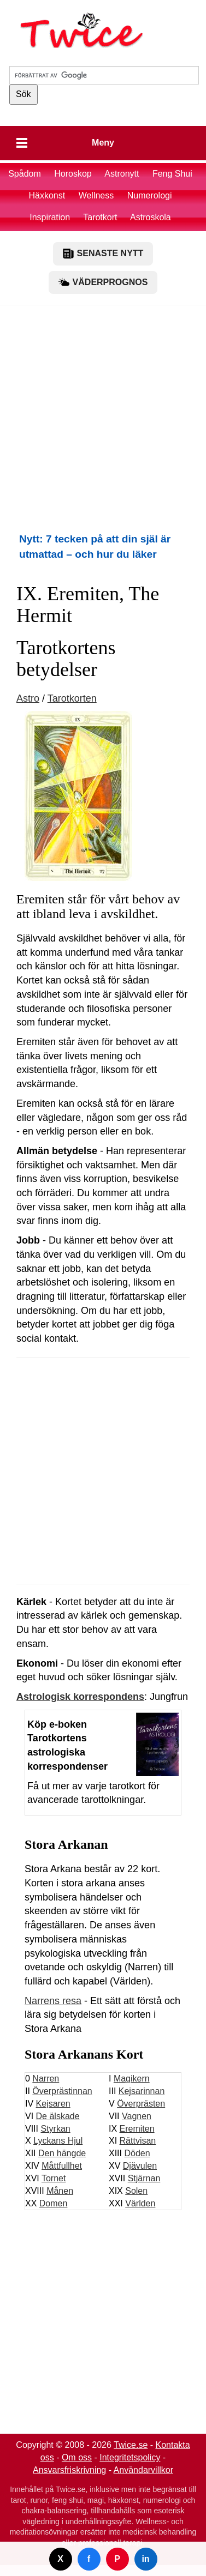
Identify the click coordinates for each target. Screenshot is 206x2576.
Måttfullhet (62, 2165)
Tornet (54, 2178)
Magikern (132, 2078)
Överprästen (141, 2103)
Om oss (77, 2457)
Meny (103, 142)
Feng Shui (172, 173)
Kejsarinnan (142, 2091)
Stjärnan (144, 2178)
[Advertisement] (102, 418)
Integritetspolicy (129, 2457)
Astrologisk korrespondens (80, 1696)
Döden (137, 2153)
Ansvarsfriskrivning (69, 2470)
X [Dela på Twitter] (60, 2558)
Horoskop (72, 173)
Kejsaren (53, 2103)
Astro (27, 698)
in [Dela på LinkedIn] (145, 2558)
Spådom (24, 173)
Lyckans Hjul (58, 2140)
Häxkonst (46, 195)
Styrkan (55, 2128)
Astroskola (150, 217)
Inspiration (50, 217)
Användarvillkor (143, 2470)
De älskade (58, 2116)
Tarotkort (100, 217)
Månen (59, 2190)
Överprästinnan (62, 2091)
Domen (53, 2203)
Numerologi (149, 195)
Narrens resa (53, 2000)
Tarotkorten (72, 698)
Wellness (96, 195)
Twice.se (131, 2445)
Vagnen (136, 2116)
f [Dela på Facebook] (88, 2558)
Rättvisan (138, 2140)
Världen (140, 2203)
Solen (136, 2190)
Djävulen (140, 2165)
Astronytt (121, 173)
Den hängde (62, 2153)
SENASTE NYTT (103, 253)
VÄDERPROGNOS (103, 282)
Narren (45, 2078)
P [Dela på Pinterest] (117, 2558)
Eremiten (137, 2128)
